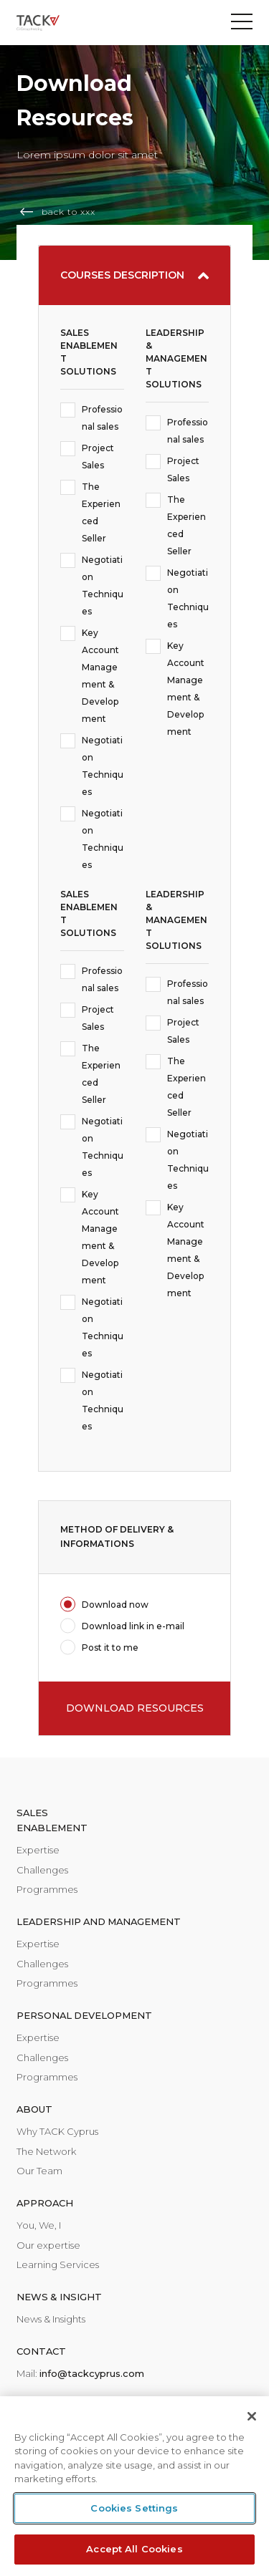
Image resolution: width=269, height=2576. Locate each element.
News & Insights (50, 2319)
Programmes (46, 1889)
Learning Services (57, 2264)
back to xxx (68, 211)
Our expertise (48, 2245)
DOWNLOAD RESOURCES (135, 1708)
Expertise (38, 1850)
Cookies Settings (134, 2508)
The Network (46, 2151)
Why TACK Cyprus (57, 2131)
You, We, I (38, 2225)
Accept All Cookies (134, 2549)
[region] (134, 2486)
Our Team (39, 2170)
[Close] (252, 2416)
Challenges (42, 1870)
